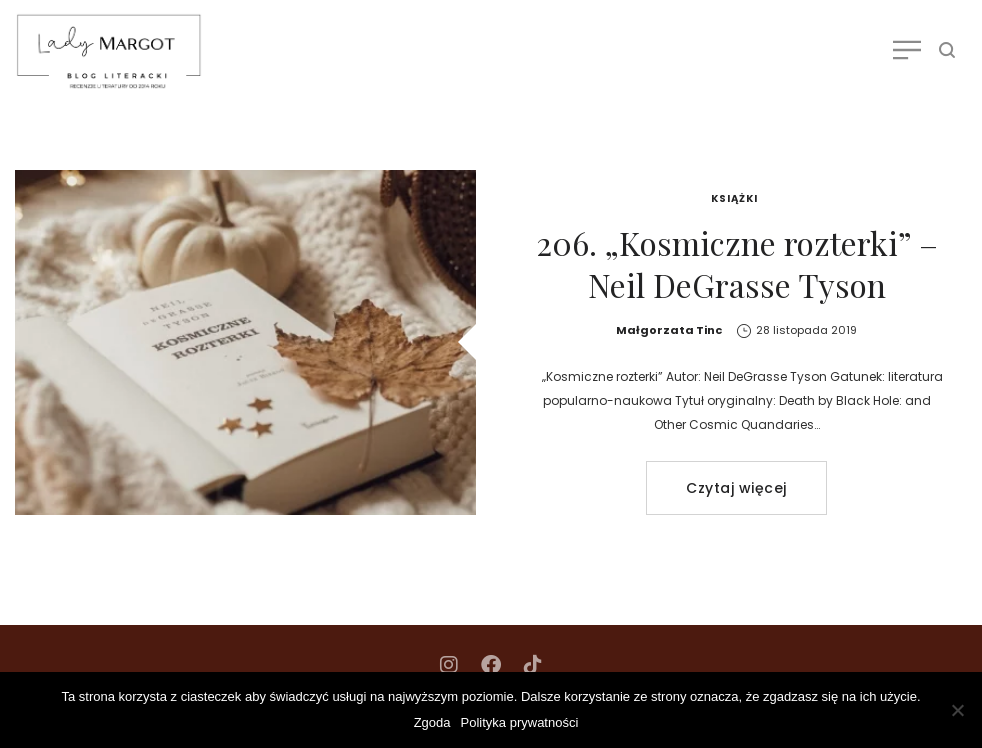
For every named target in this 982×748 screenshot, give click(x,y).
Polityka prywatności (520, 722)
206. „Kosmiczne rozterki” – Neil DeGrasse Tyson (737, 263)
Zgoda (432, 722)
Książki (734, 198)
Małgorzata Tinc (669, 330)
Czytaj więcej (736, 488)
